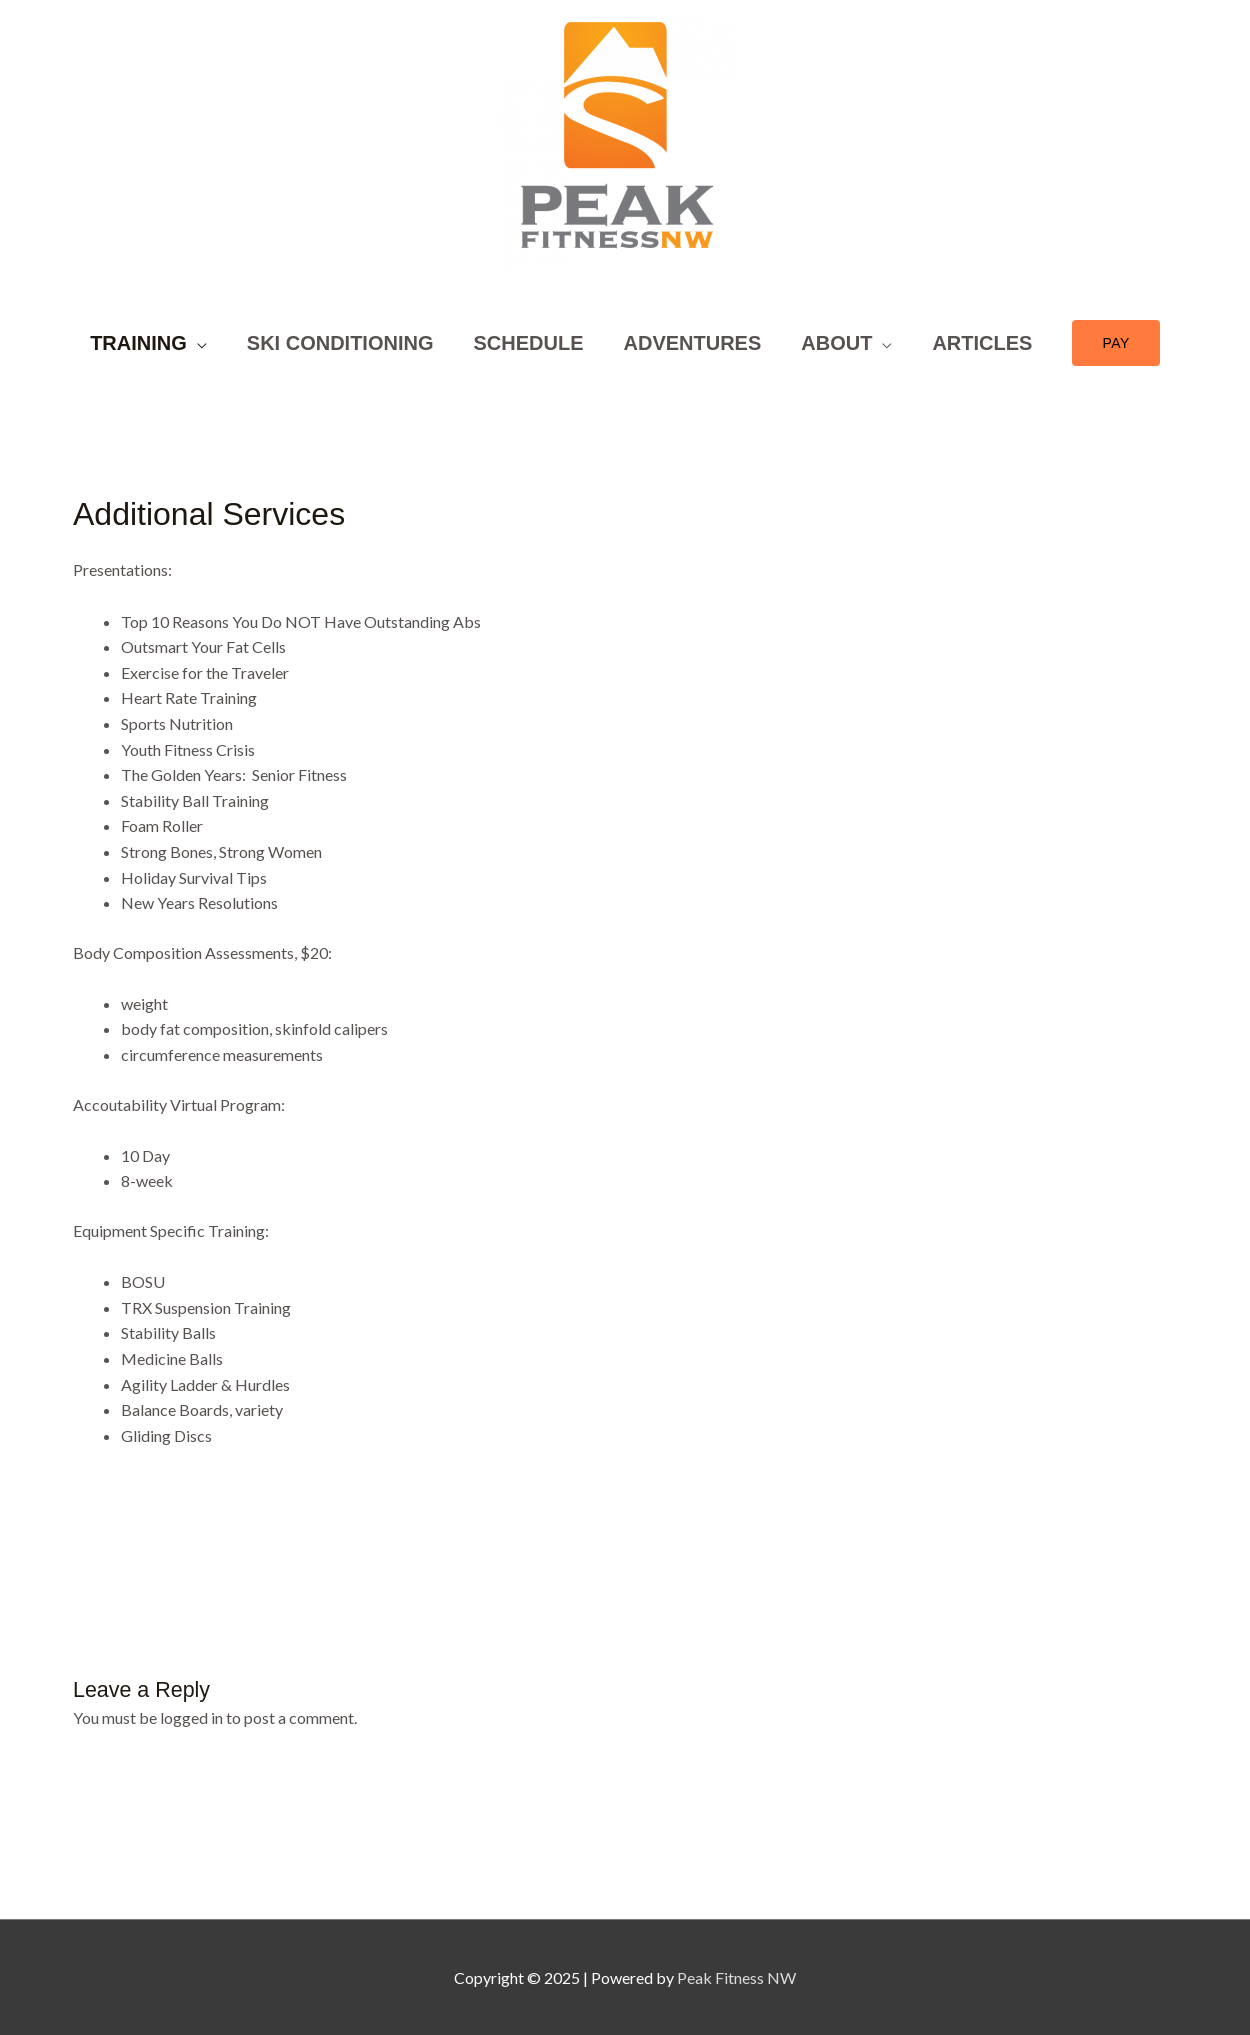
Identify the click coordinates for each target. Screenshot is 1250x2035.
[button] (1115, 343)
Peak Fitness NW (736, 1977)
